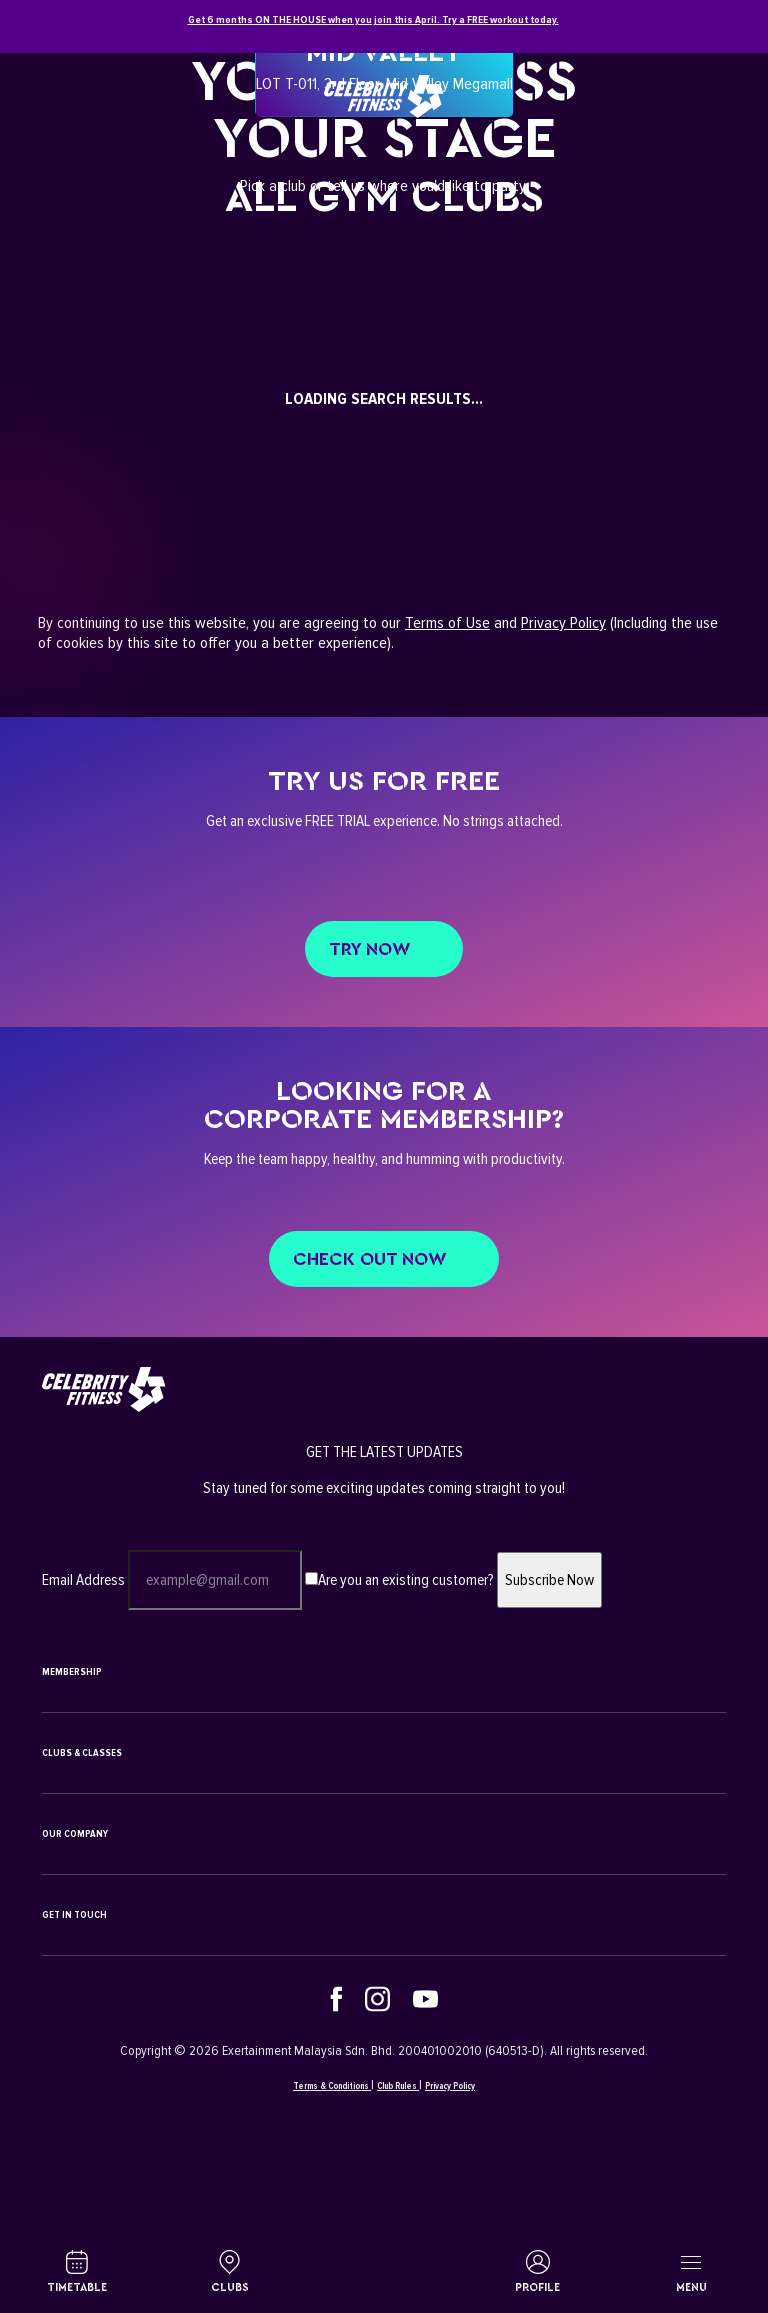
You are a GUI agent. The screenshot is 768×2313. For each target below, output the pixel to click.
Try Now (384, 949)
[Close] (715, 27)
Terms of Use (447, 623)
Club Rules (398, 2086)
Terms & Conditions (332, 2086)
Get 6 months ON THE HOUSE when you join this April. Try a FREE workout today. (373, 19)
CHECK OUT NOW (384, 1259)
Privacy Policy (563, 623)
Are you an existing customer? (399, 1580)
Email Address (83, 1580)
